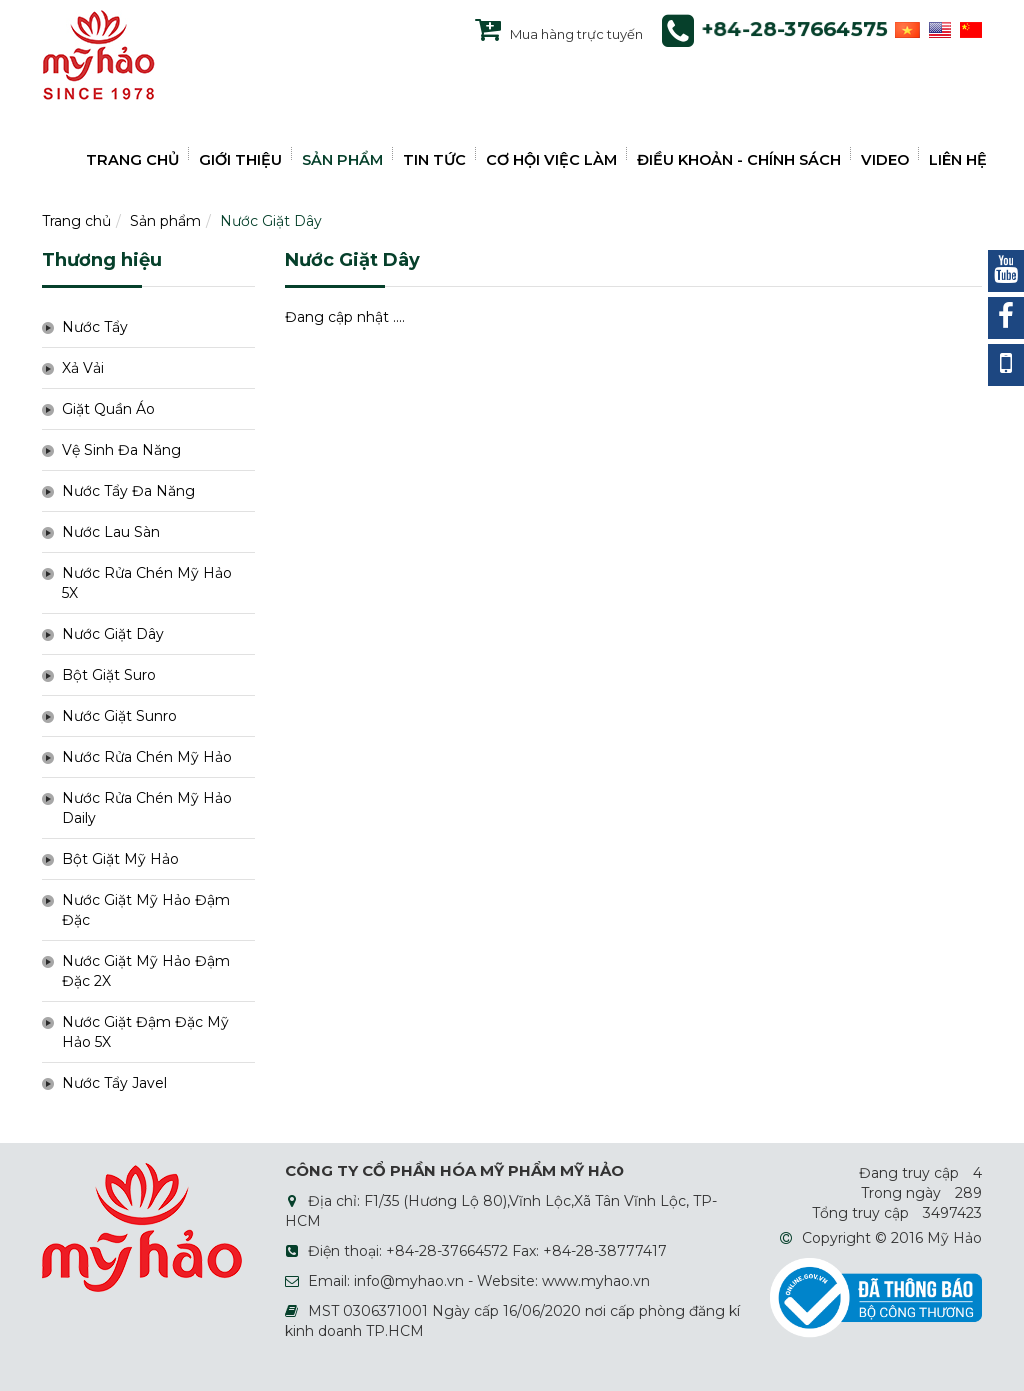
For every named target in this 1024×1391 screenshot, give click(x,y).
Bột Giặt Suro (109, 675)
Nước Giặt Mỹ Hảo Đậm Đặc (146, 910)
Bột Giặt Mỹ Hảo (120, 859)
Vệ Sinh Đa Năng (121, 450)
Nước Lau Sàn (111, 532)
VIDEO (885, 160)
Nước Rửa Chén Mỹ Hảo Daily (147, 808)
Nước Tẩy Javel (114, 1083)
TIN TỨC (434, 160)
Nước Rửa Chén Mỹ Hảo (147, 757)
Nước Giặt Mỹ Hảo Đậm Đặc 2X (146, 971)
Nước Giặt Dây (271, 221)
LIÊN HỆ (958, 160)
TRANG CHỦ (132, 160)
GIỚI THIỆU (240, 160)
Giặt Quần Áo (108, 409)
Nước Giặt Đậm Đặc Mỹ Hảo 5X (145, 1032)
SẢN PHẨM (342, 160)
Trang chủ (76, 221)
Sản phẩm (165, 221)
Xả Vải (83, 368)
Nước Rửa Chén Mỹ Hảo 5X (147, 583)
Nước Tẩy (95, 327)
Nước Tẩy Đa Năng (128, 491)
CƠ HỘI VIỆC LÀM (551, 160)
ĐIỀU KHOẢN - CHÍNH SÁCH (739, 160)
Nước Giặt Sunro (119, 716)
